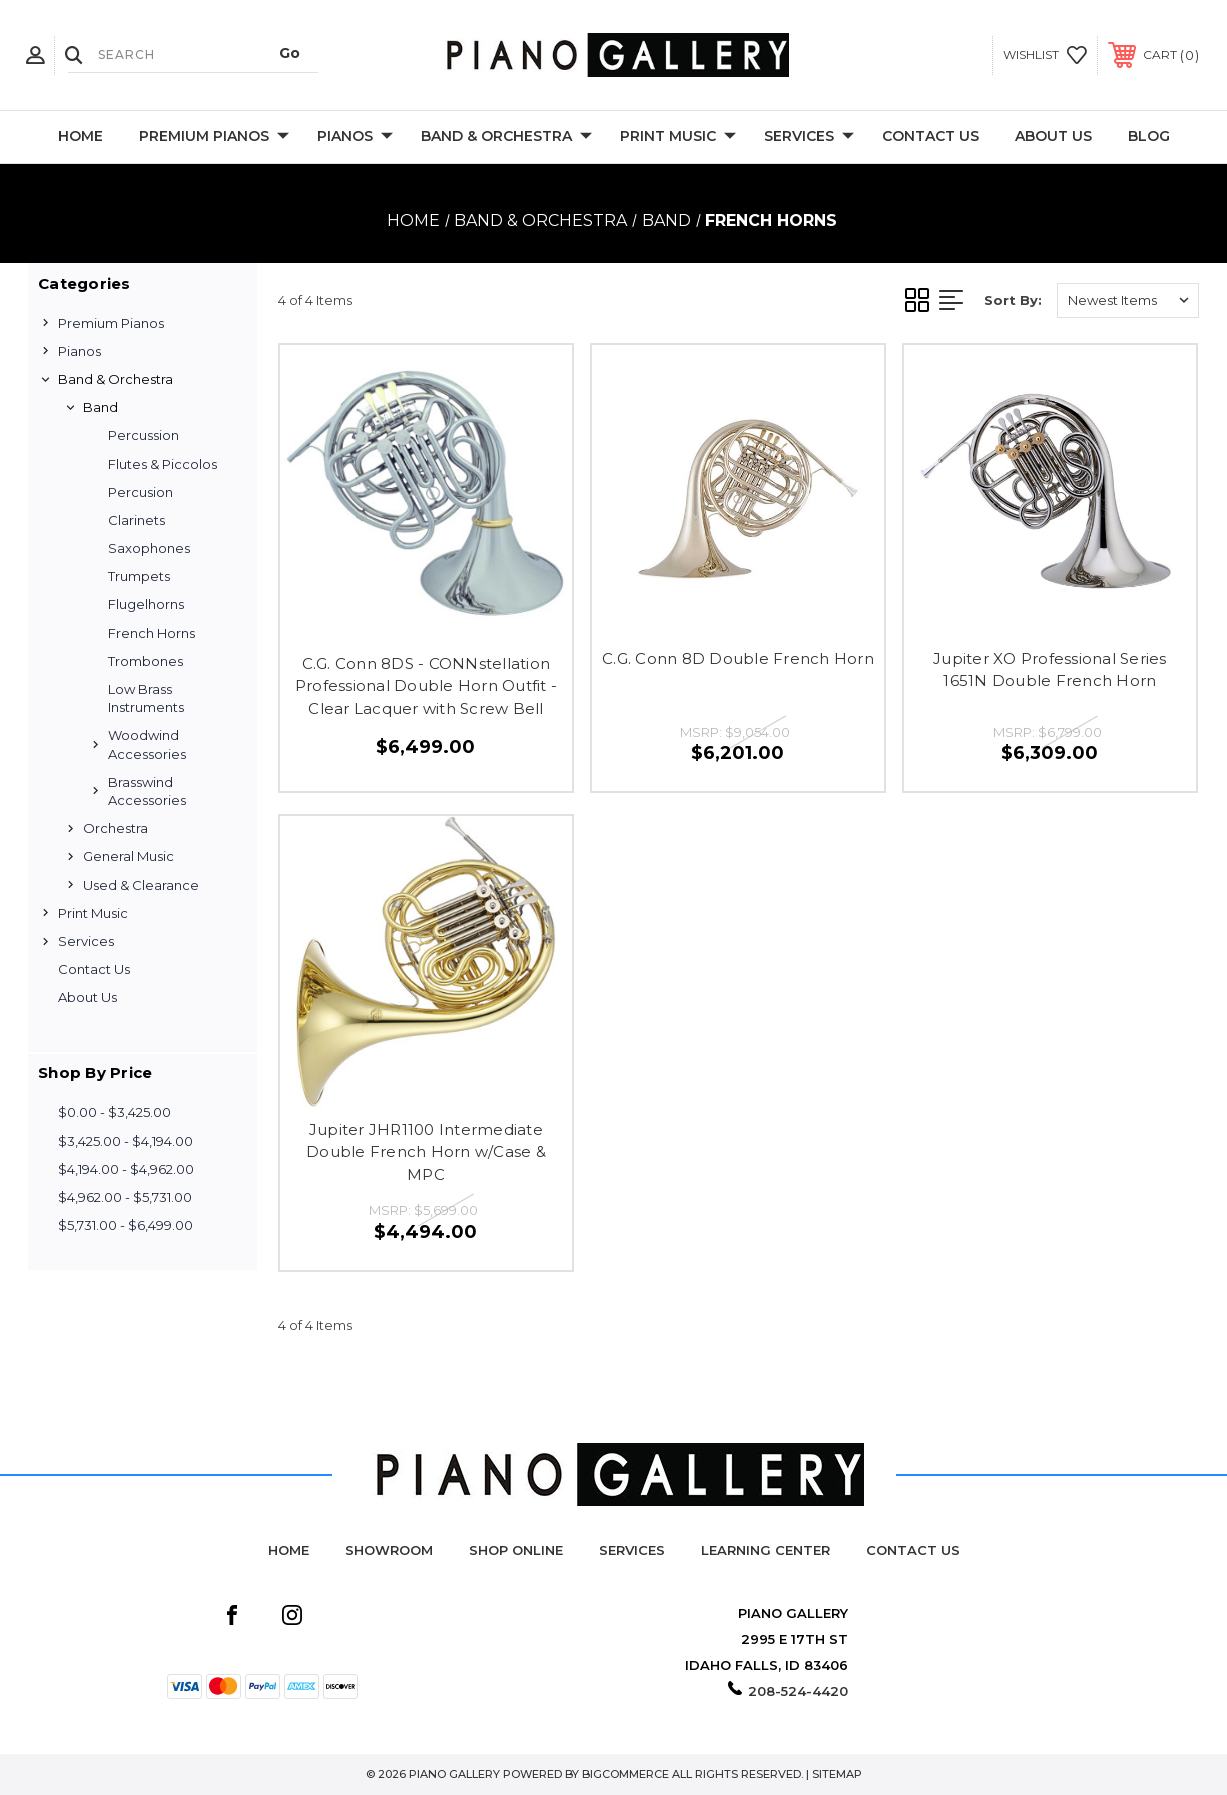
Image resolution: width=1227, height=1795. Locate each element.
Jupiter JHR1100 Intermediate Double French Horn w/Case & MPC (426, 1152)
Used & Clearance (141, 885)
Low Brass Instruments (146, 698)
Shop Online (516, 1550)
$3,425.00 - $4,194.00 (125, 1141)
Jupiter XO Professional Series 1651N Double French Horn (1050, 670)
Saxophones (149, 548)
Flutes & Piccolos (162, 464)
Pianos (355, 137)
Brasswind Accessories (147, 791)
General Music (128, 856)
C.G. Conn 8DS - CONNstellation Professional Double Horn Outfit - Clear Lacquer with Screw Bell (426, 686)
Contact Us (930, 136)
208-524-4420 (798, 1691)
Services (809, 137)
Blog (1149, 136)
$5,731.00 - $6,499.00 (125, 1225)
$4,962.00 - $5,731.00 (125, 1197)
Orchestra (115, 828)
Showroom (389, 1550)
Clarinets (136, 520)
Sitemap (837, 1774)
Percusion (140, 492)
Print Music (678, 137)
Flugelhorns (146, 604)
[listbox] (1128, 300)
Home (80, 136)
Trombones (145, 661)
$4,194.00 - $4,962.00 (126, 1169)
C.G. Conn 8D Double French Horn (738, 658)
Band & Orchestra (506, 137)
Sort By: (1013, 300)
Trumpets (139, 576)
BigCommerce (625, 1774)
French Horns (151, 633)
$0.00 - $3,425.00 (114, 1112)
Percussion (143, 435)
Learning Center (765, 1550)
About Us (1053, 136)
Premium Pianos (214, 137)
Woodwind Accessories (147, 744)
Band (100, 407)
